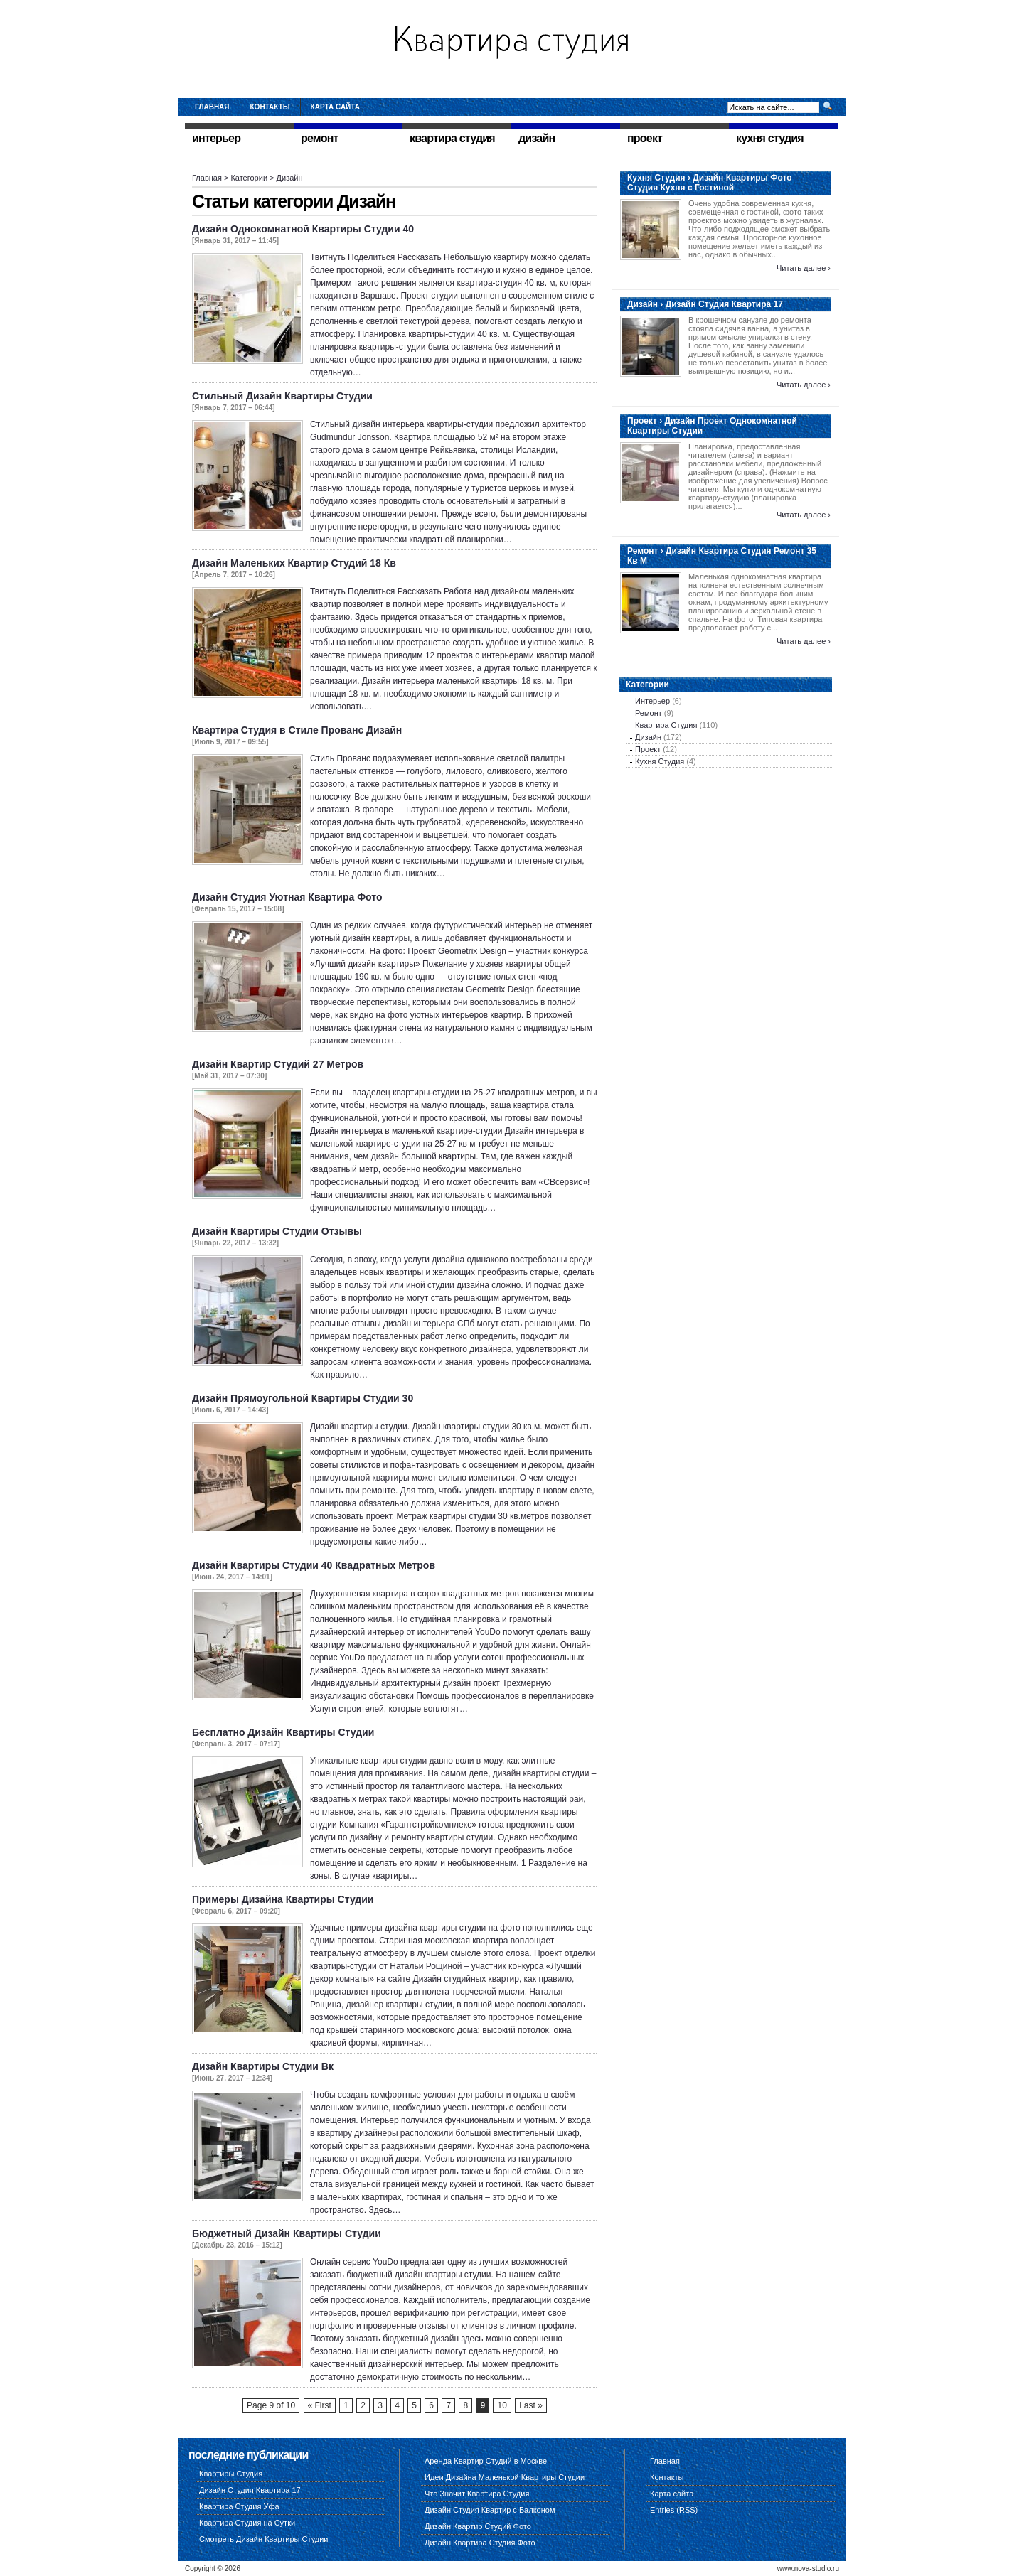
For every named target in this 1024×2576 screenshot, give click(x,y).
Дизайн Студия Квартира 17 (250, 2490)
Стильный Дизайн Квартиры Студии (282, 396)
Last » (531, 2405)
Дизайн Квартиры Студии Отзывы (277, 1231)
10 (501, 2405)
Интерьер (652, 701)
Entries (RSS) (674, 2510)
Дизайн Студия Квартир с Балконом (490, 2510)
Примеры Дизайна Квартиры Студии (282, 1899)
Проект (648, 749)
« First (319, 2405)
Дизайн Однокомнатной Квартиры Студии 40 (303, 229)
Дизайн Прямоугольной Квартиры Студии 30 (302, 1398)
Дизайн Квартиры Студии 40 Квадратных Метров (313, 1565)
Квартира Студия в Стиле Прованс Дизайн (297, 730)
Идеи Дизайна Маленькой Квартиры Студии (505, 2477)
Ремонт (648, 713)
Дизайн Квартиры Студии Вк (263, 2066)
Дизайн (648, 737)
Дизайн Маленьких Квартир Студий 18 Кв (294, 563)
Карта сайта (335, 107)
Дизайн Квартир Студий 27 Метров (277, 1064)
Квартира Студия (666, 725)
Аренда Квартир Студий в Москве (486, 2461)
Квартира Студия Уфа (239, 2506)
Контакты (270, 107)
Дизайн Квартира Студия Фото (480, 2542)
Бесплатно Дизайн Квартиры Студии (283, 1732)
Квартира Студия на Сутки (247, 2522)
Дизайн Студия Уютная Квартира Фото (287, 897)
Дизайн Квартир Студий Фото (478, 2526)
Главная (212, 107)
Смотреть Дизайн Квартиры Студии (263, 2539)
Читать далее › (804, 268)
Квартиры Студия (230, 2473)
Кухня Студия (659, 761)
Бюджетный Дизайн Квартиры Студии (286, 2233)
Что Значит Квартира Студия (477, 2493)
